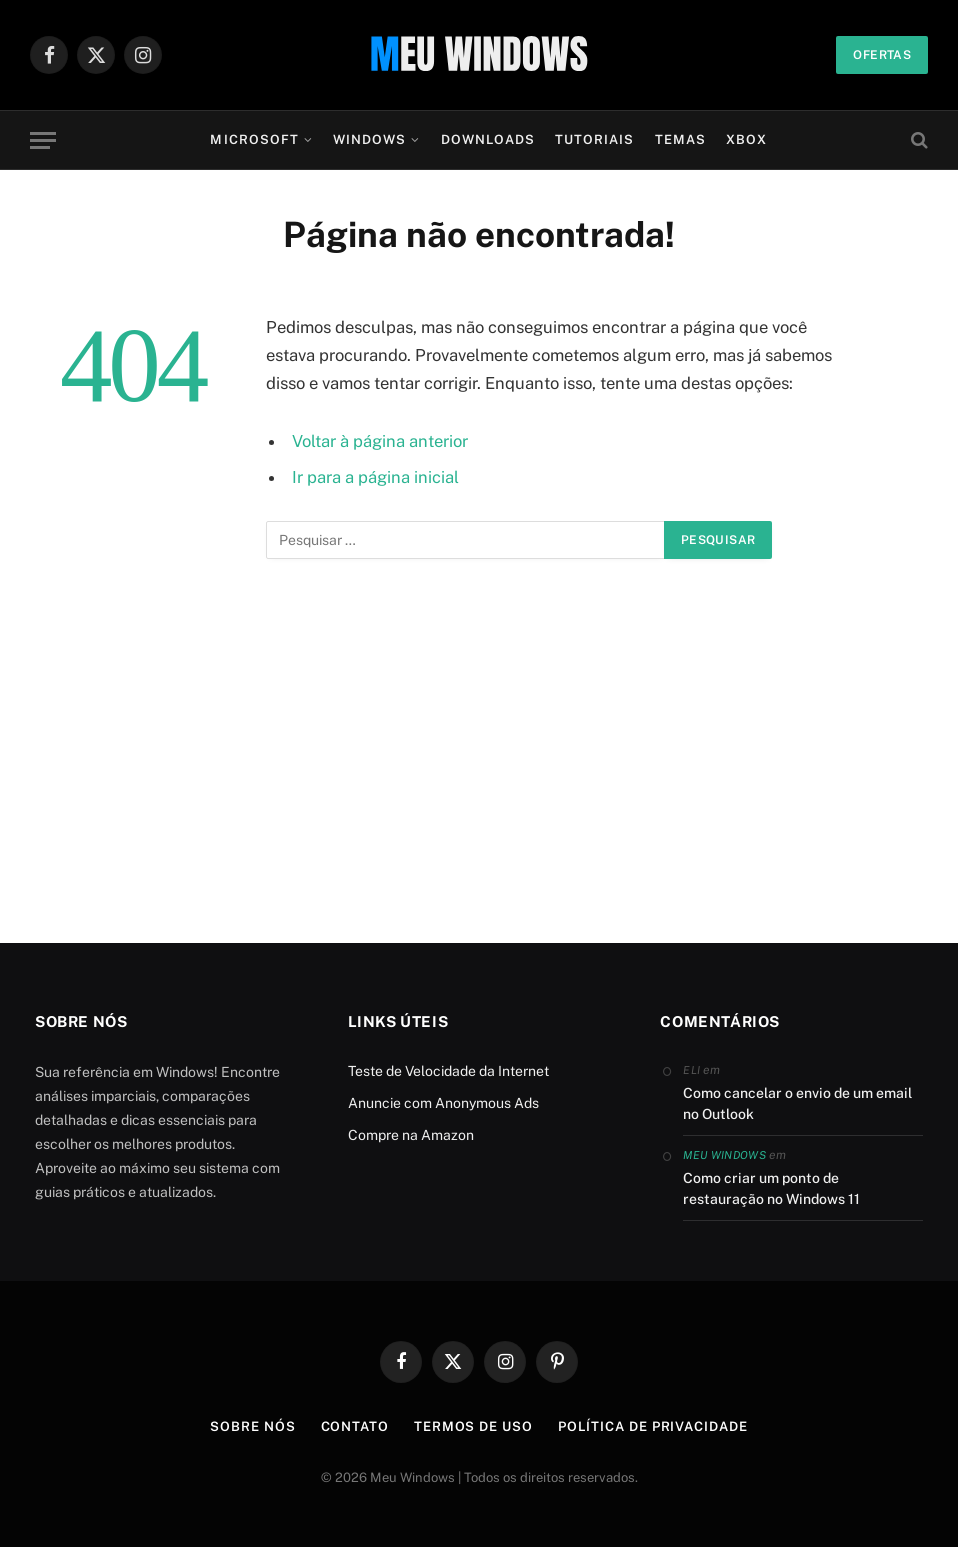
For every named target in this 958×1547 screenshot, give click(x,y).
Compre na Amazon (411, 1135)
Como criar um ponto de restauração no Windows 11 (771, 1188)
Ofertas (882, 55)
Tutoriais (594, 139)
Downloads (488, 139)
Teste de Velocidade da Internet (448, 1071)
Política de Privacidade (653, 1426)
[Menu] (43, 140)
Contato (355, 1426)
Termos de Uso (473, 1426)
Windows (369, 139)
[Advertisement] (479, 761)
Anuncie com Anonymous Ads (443, 1103)
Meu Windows (724, 1155)
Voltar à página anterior (380, 441)
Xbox (746, 139)
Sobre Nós (252, 1426)
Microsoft (254, 139)
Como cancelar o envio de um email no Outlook (797, 1103)
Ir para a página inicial (375, 477)
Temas (680, 139)
